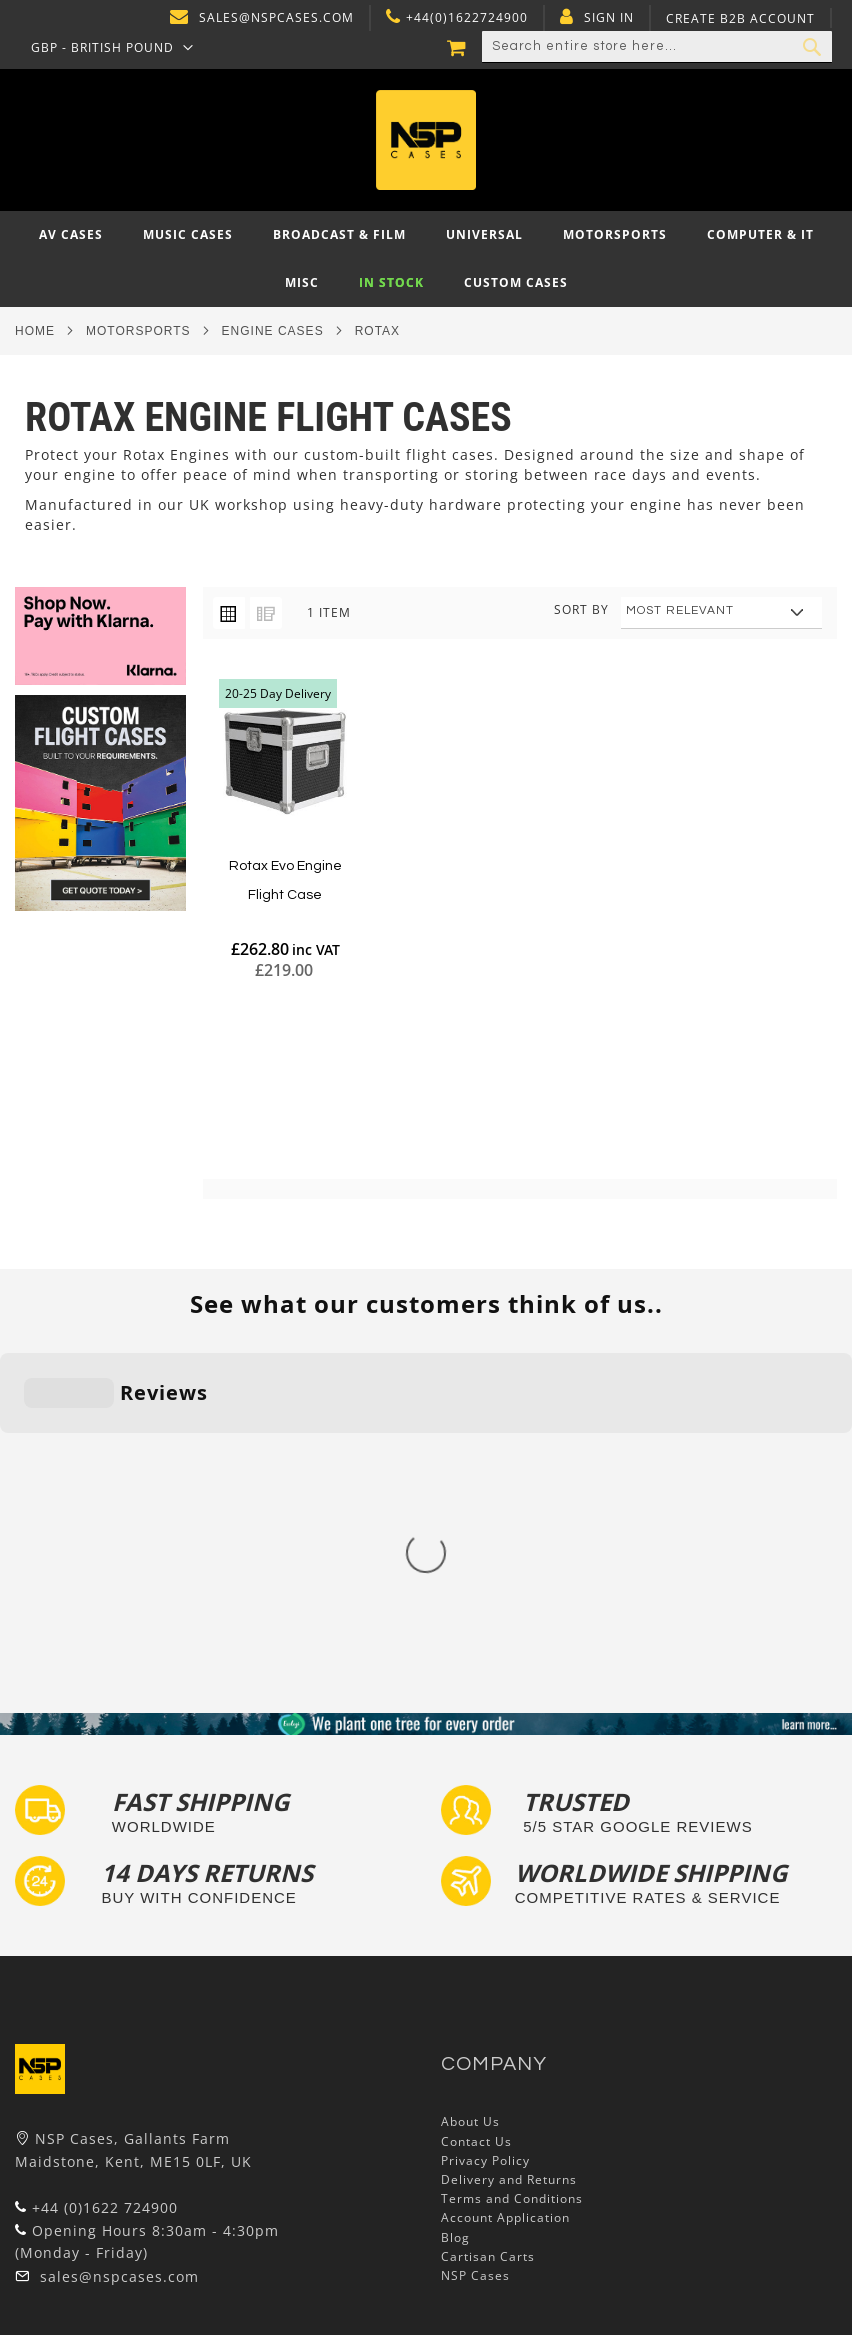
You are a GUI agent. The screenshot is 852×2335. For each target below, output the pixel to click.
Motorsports (138, 331)
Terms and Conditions (512, 1874)
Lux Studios (52, 2259)
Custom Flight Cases (81, 2201)
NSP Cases (475, 1951)
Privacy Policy (485, 1836)
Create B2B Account (740, 19)
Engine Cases (273, 331)
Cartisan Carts (488, 1932)
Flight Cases (54, 2124)
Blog (455, 1913)
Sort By (581, 609)
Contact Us (476, 1817)
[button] (112, 47)
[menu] (426, 259)
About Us (470, 1798)
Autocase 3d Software (86, 2278)
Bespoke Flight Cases (84, 2220)
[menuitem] (71, 235)
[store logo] (426, 140)
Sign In (609, 18)
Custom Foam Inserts (83, 2143)
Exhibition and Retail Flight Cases (123, 2239)
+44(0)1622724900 (467, 18)
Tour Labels (53, 2163)
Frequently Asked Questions (105, 2182)
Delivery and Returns (509, 1855)
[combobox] (657, 47)
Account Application (505, 1894)
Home (35, 331)
